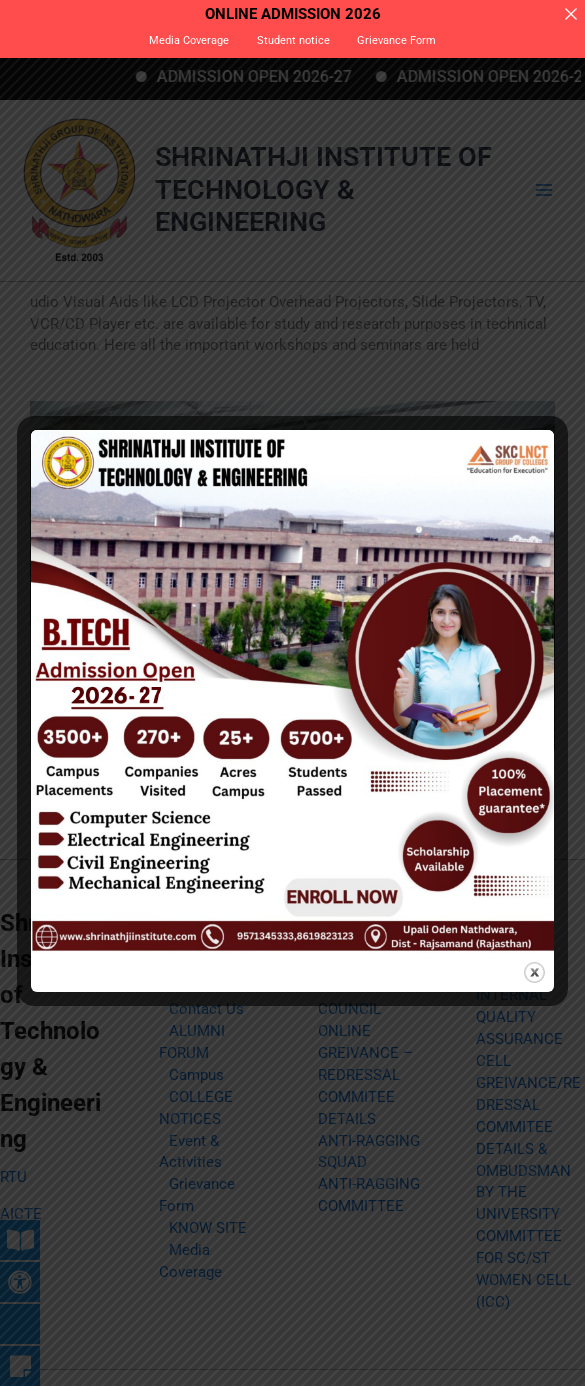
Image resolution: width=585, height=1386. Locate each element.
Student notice (293, 40)
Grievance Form (396, 40)
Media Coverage (189, 40)
